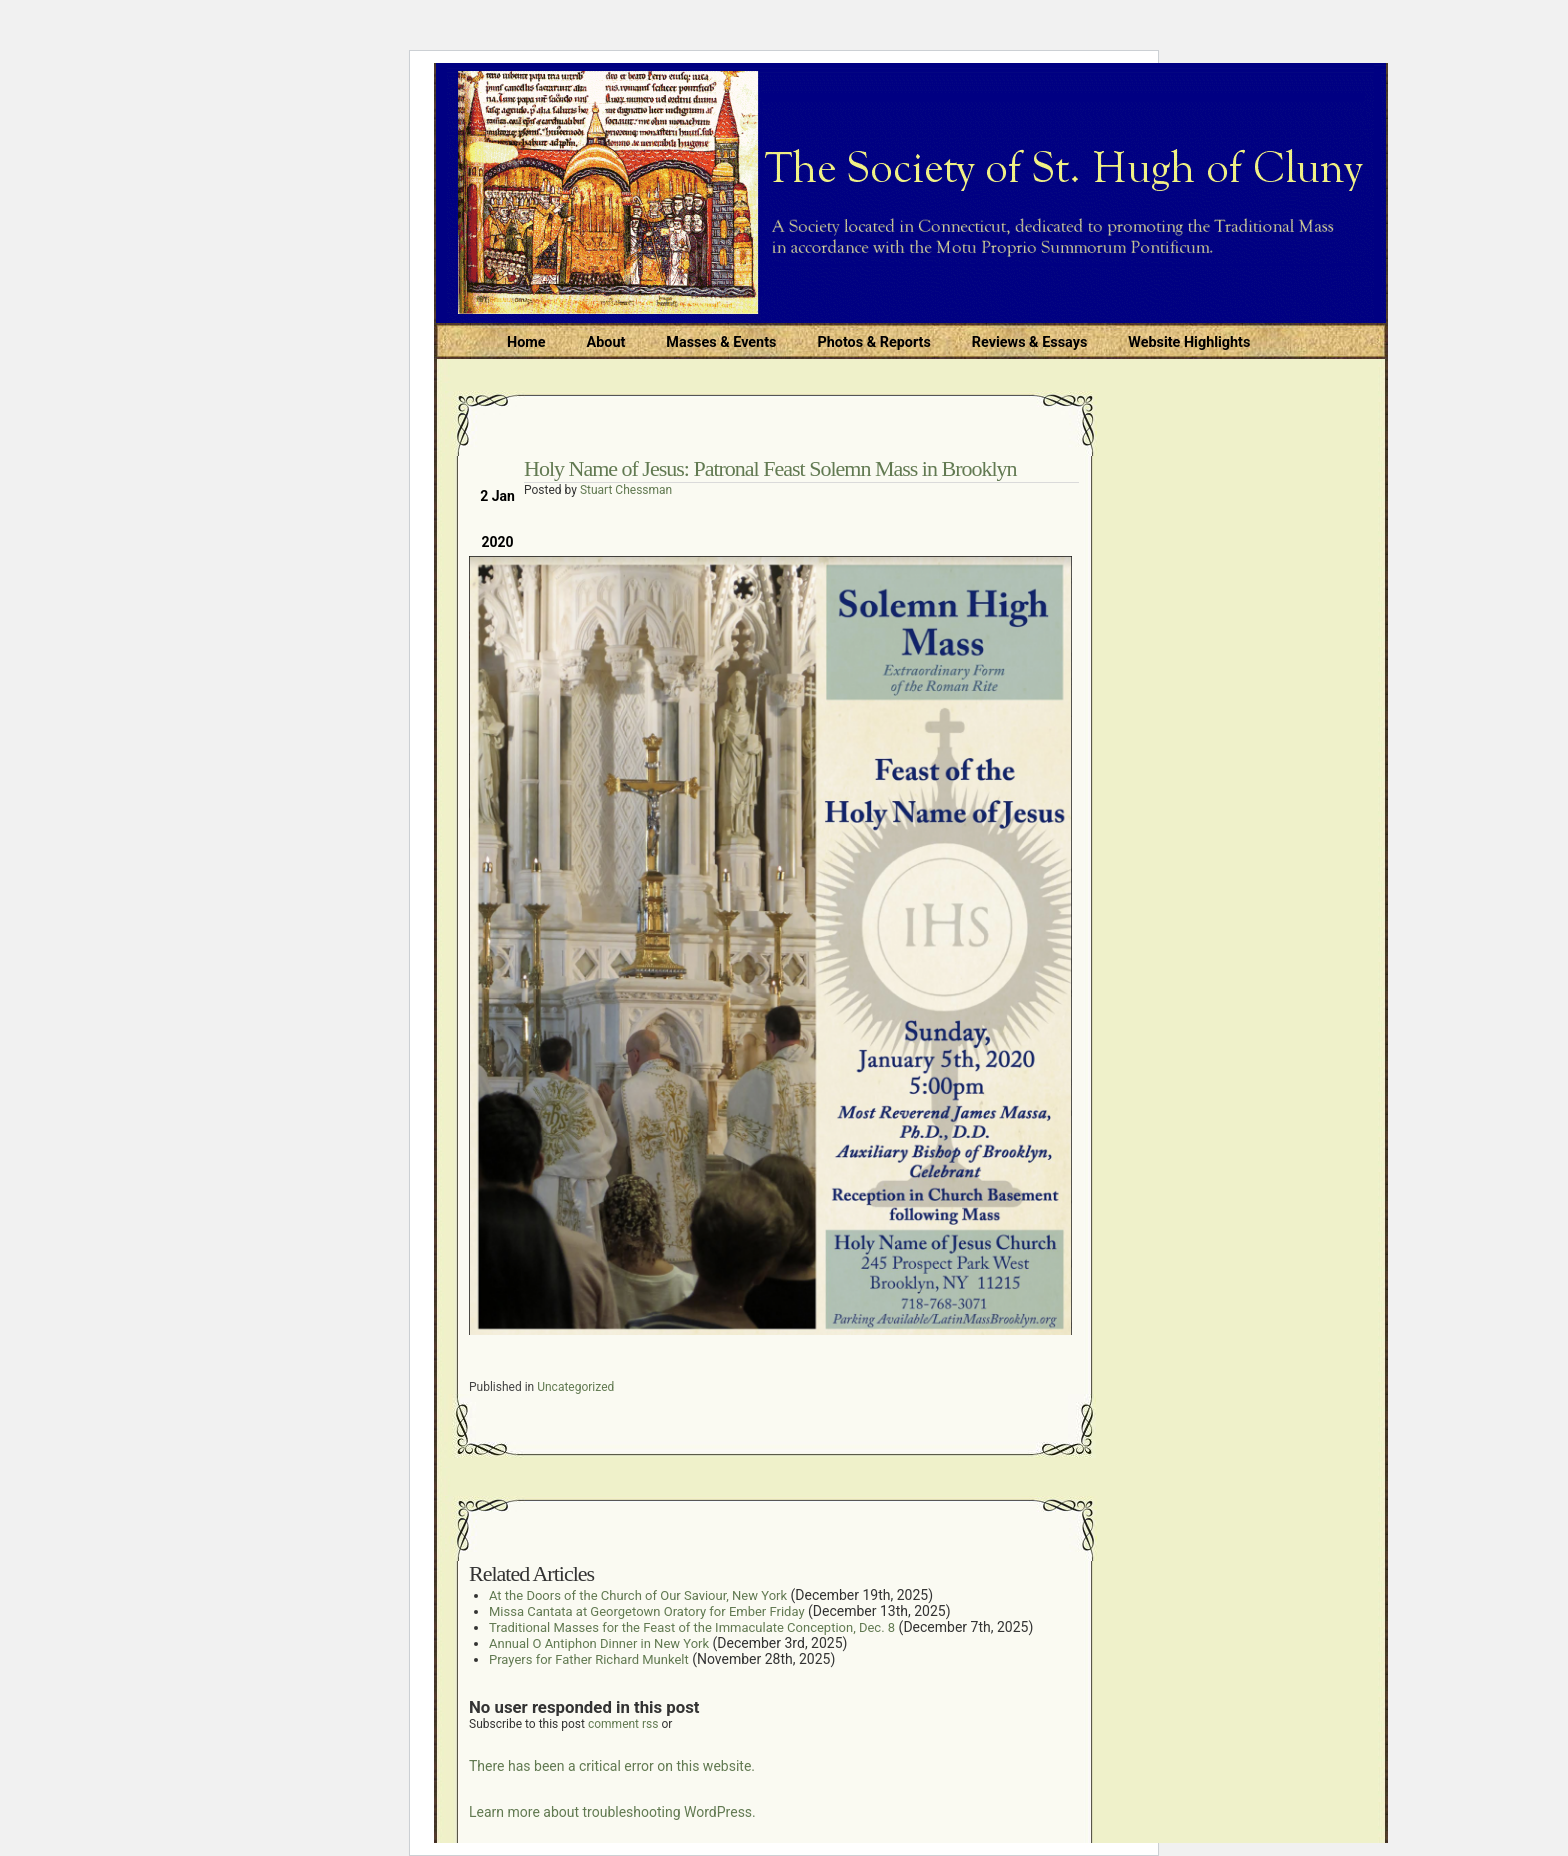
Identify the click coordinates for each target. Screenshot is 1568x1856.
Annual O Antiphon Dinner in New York (599, 1643)
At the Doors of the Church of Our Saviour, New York (638, 1595)
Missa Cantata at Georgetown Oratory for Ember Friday (647, 1611)
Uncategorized (575, 1387)
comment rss (623, 1724)
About (606, 342)
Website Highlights (1189, 342)
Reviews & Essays (1029, 342)
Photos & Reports (873, 342)
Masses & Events (721, 342)
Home (526, 342)
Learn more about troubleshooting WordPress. (612, 1812)
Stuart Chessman (626, 490)
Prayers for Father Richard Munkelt (589, 1659)
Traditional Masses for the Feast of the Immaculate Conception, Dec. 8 (692, 1627)
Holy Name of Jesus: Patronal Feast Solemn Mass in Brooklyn (770, 468)
